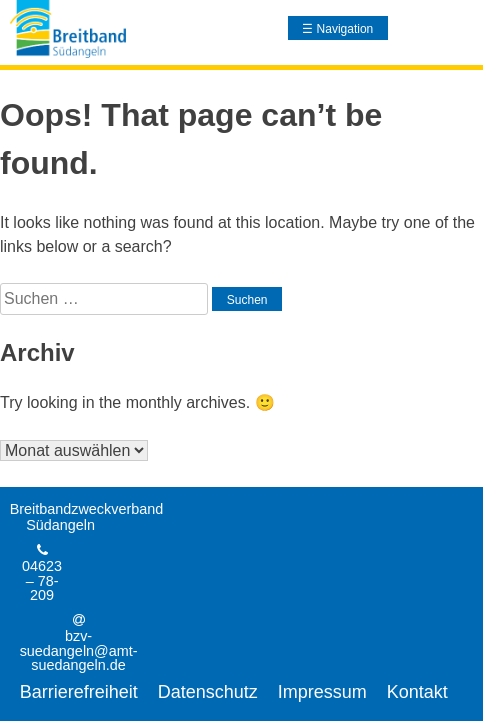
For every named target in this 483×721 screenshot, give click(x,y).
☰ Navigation (337, 29)
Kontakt (417, 692)
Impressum (322, 692)
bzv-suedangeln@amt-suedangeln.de (79, 650)
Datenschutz (208, 692)
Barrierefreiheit (79, 692)
